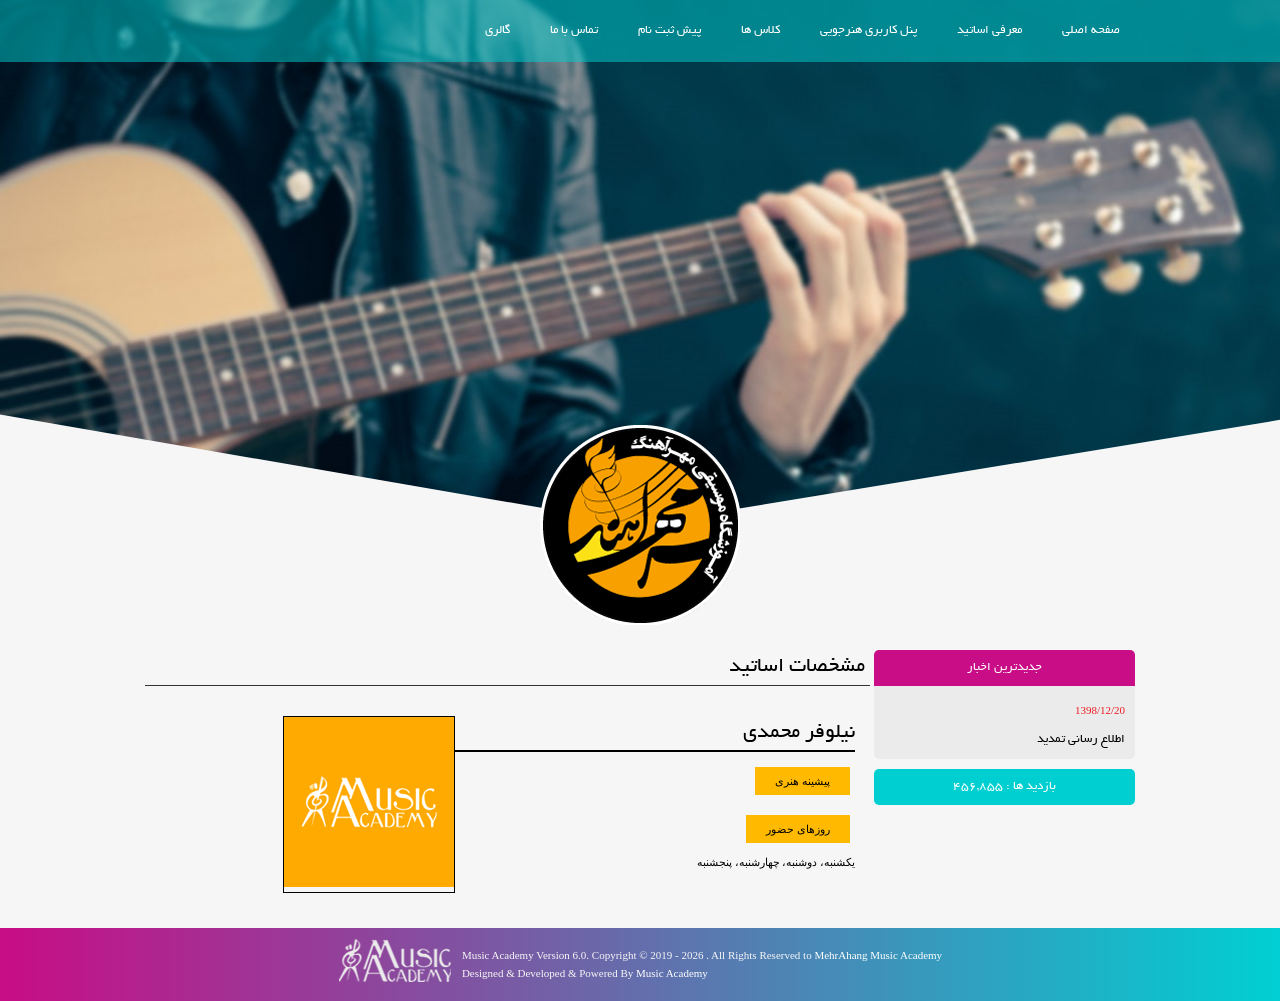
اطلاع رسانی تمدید (1081, 739)
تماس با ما (574, 30)
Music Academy (672, 973)
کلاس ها (760, 30)
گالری (497, 30)
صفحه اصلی (1091, 30)
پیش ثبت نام (669, 30)
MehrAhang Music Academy (878, 955)
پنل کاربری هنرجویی (868, 30)
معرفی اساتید (989, 30)
